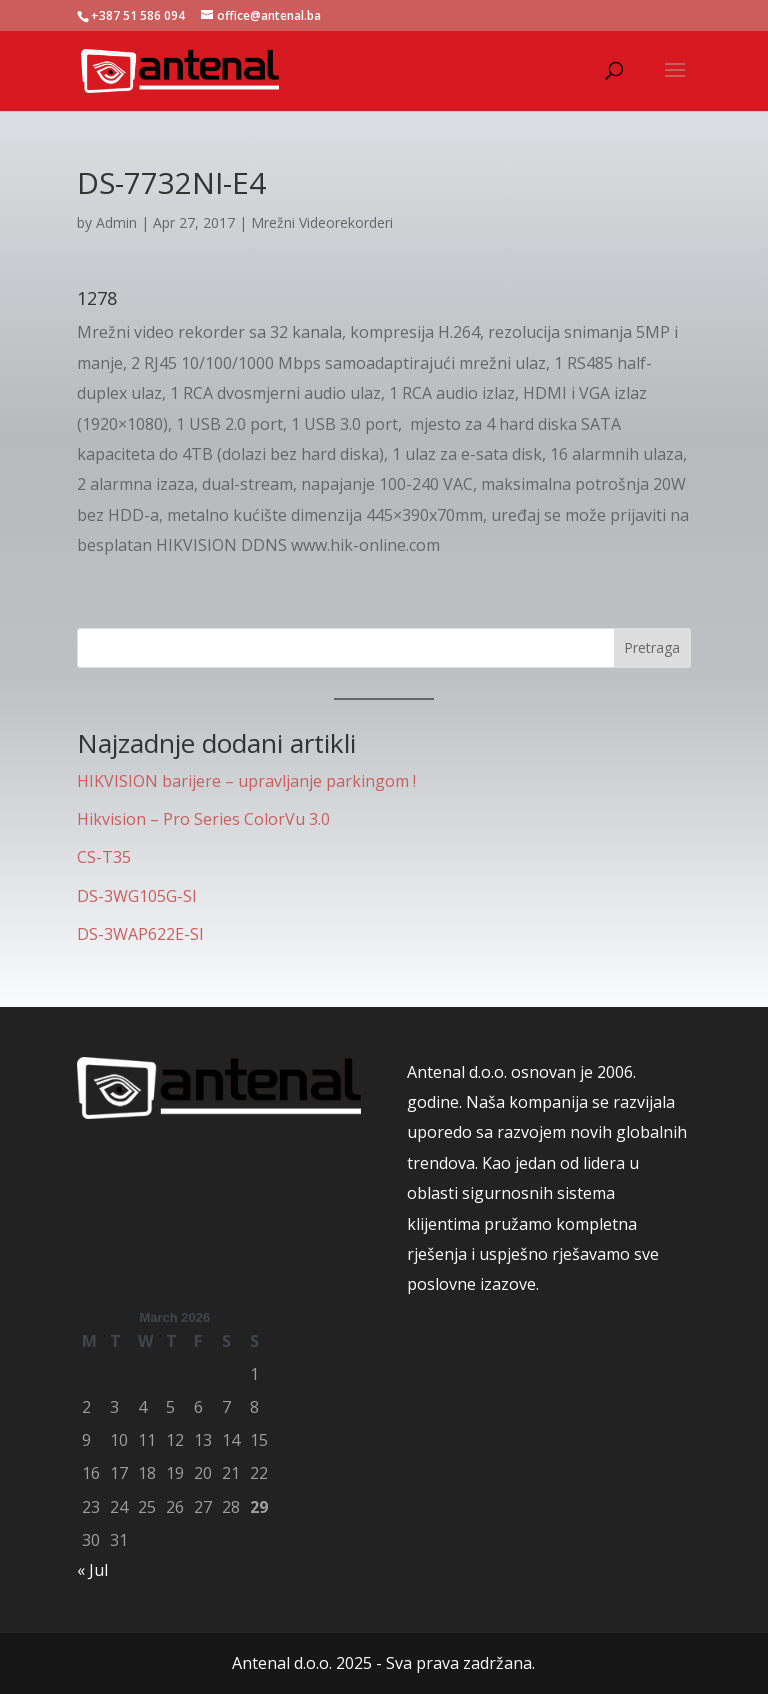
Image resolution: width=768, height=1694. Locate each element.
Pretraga (652, 647)
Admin (116, 222)
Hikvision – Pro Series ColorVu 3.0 (203, 819)
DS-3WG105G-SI (137, 896)
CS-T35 (104, 857)
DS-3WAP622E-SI (140, 934)
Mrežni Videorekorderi (322, 222)
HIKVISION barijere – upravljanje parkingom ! (246, 781)
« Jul (92, 1570)
